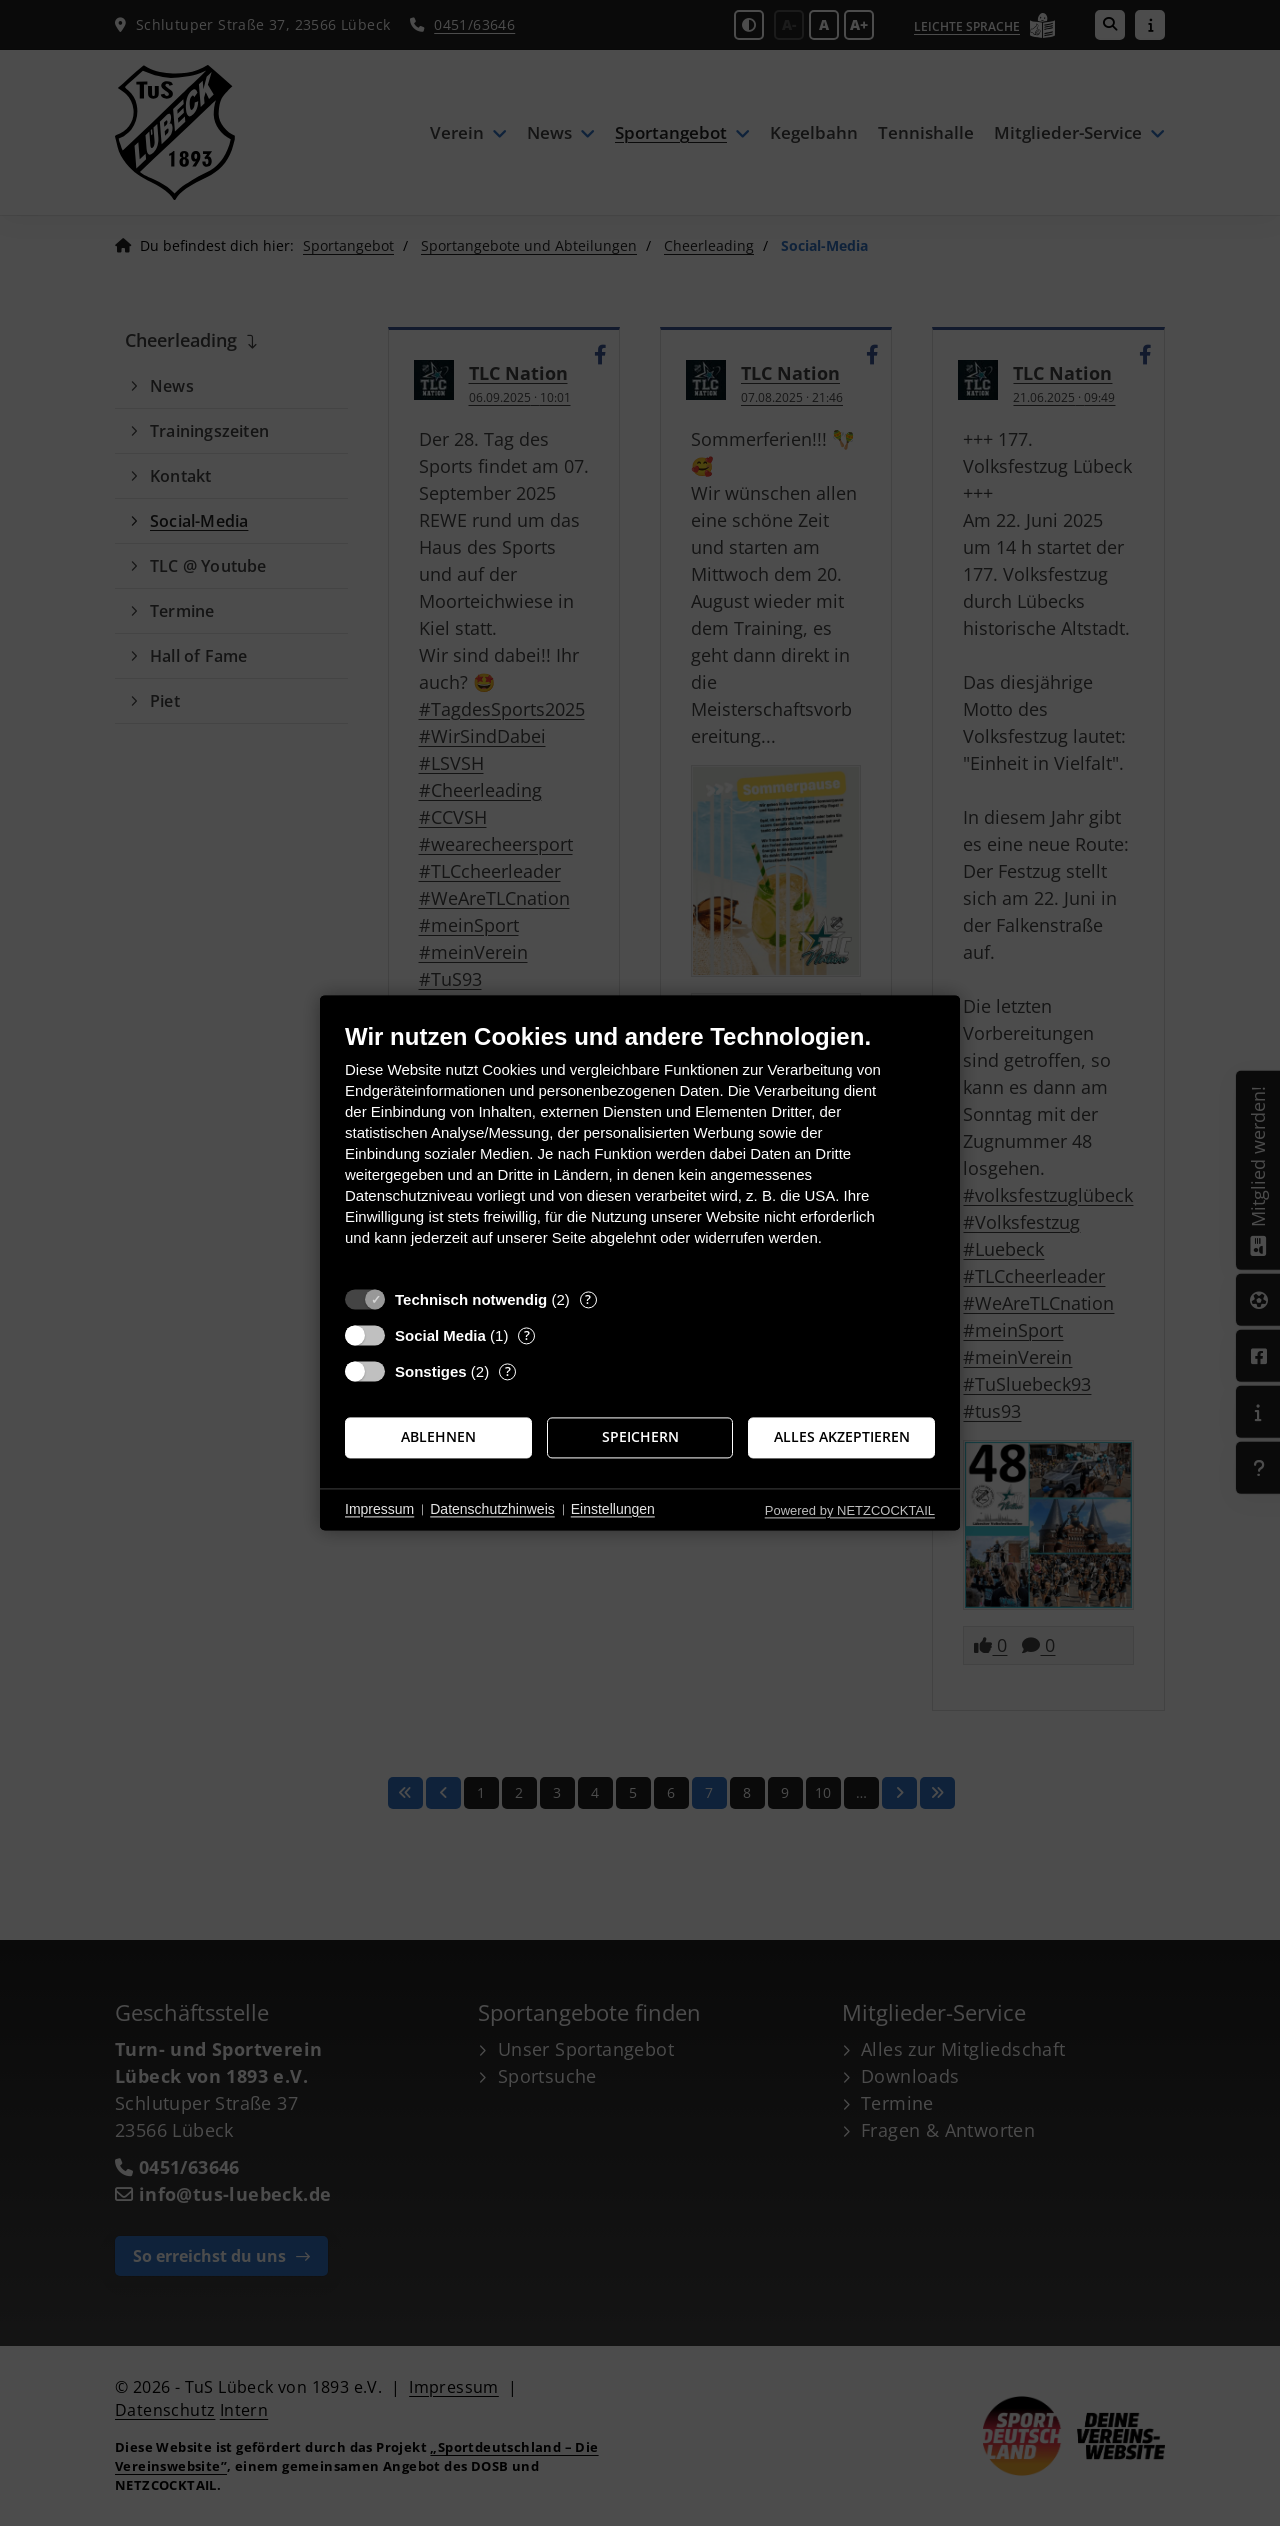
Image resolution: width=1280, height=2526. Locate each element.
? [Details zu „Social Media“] (527, 1335)
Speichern (640, 1437)
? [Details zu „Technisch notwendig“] (588, 1299)
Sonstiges (431, 1371)
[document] (640, 1149)
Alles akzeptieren (842, 1437)
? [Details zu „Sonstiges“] (508, 1371)
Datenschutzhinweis (492, 1509)
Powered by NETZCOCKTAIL (850, 1510)
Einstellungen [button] (613, 1509)
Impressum (379, 1509)
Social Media (440, 1335)
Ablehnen (438, 1437)
